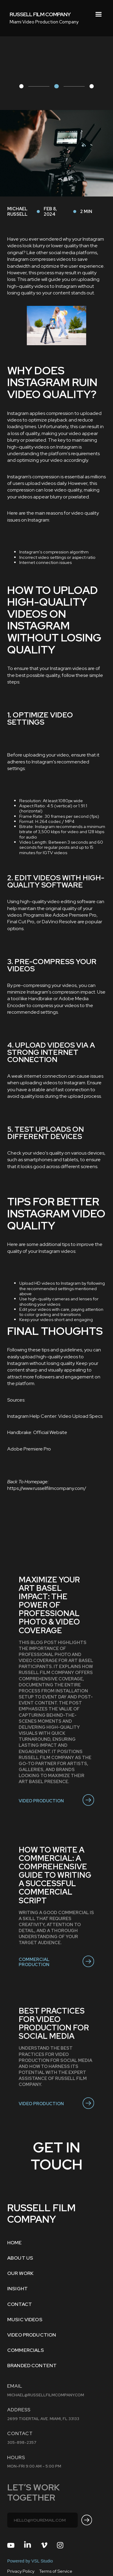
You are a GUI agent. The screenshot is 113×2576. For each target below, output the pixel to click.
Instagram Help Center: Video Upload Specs (54, 1416)
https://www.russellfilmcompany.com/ (46, 1488)
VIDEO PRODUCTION (31, 2335)
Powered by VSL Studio (30, 2561)
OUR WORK (20, 2273)
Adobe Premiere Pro (29, 1449)
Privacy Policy (20, 2571)
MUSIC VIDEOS (24, 2319)
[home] (40, 14)
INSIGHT (17, 2288)
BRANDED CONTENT (32, 2365)
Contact (19, 2304)
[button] (98, 14)
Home (14, 2243)
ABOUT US (20, 2258)
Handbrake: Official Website (37, 1432)
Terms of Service (55, 2571)
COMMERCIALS (25, 2350)
